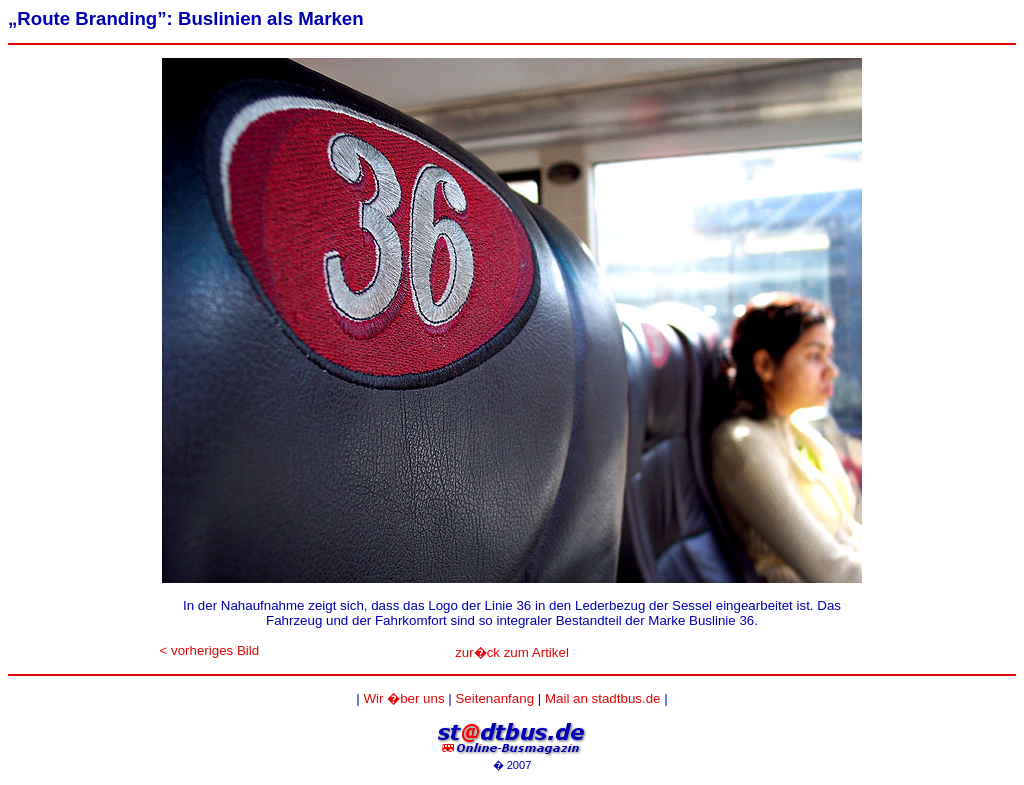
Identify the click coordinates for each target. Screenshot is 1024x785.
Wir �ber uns (403, 698)
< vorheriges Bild (210, 650)
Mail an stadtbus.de (603, 698)
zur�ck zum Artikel (512, 652)
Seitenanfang (494, 698)
